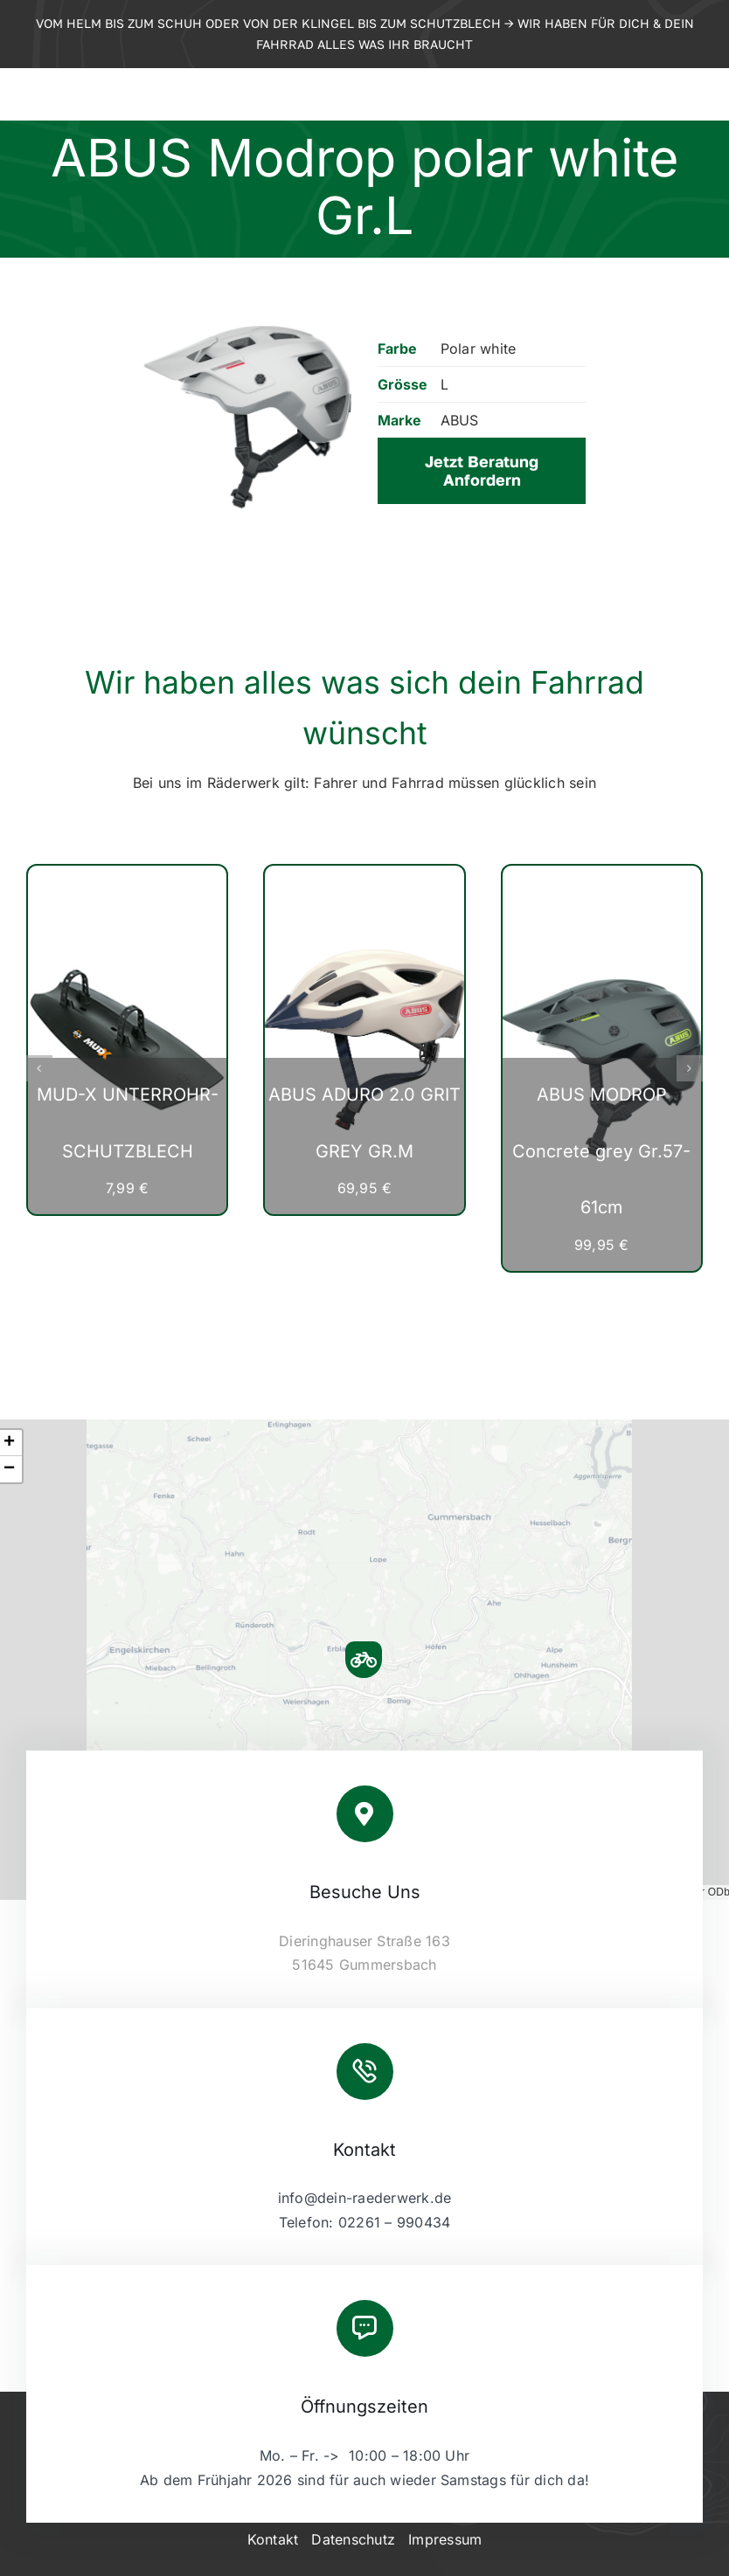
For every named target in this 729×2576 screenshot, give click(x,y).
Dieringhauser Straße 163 (364, 1941)
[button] (39, 1068)
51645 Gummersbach (364, 1964)
